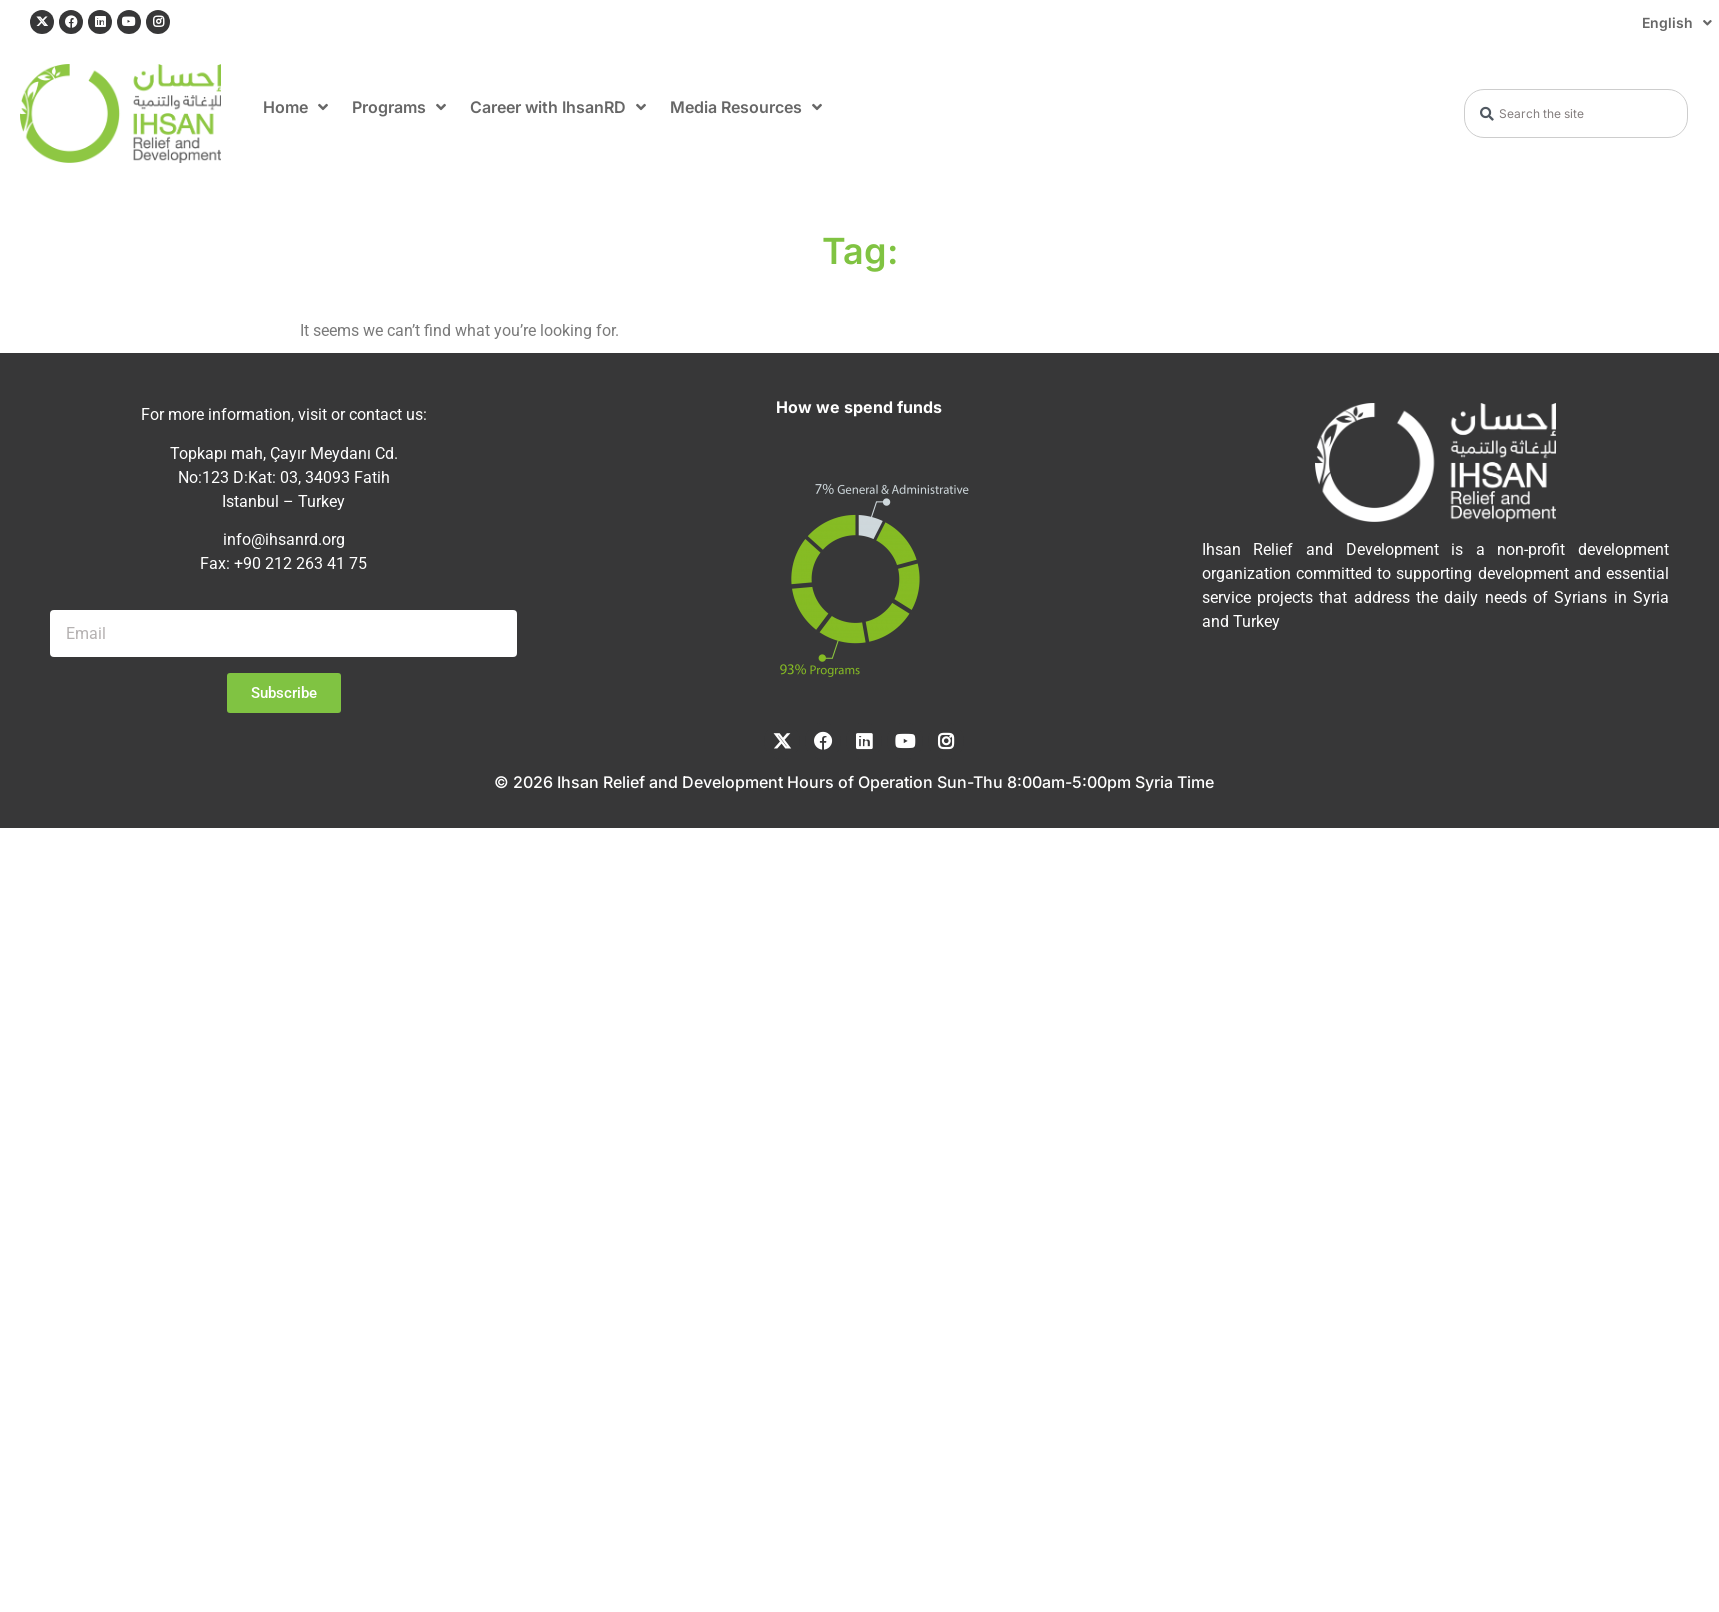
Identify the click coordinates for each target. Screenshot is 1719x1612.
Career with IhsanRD (558, 107)
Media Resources (746, 107)
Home (295, 107)
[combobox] (1576, 113)
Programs (399, 107)
